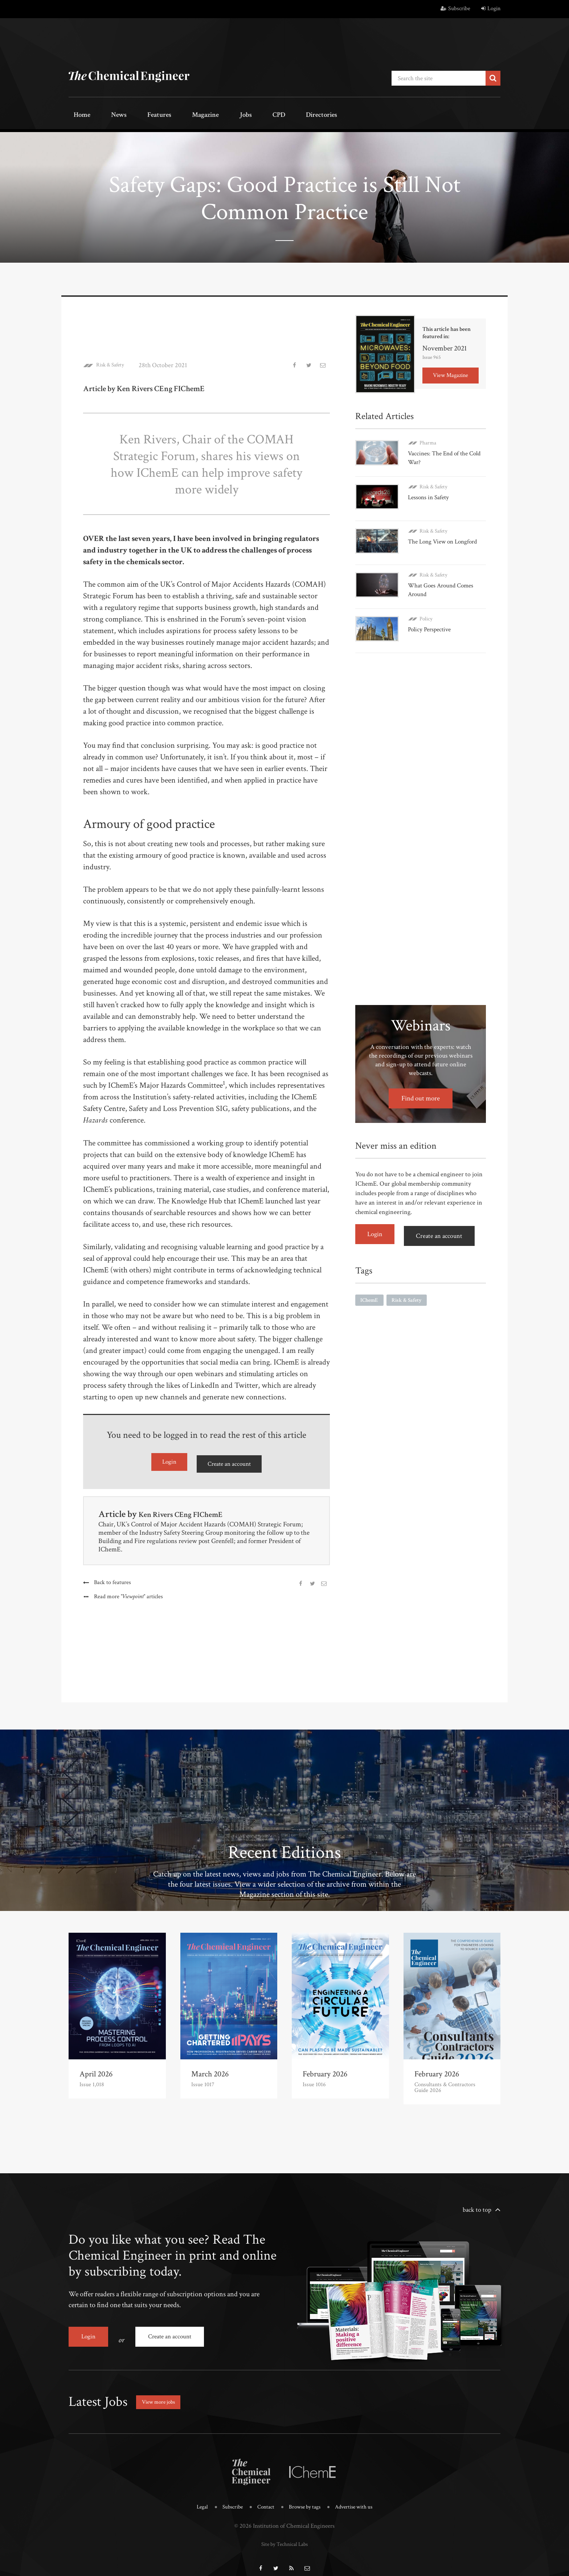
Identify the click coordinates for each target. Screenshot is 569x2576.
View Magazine (450, 372)
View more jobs (162, 2392)
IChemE (370, 1278)
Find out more (420, 1079)
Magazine (175, 115)
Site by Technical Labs (284, 2533)
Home (77, 115)
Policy (426, 603)
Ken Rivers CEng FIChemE (190, 1510)
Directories (265, 115)
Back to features (113, 1579)
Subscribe (455, 8)
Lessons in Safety (430, 492)
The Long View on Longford (445, 532)
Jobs (207, 115)
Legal (195, 2497)
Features (138, 115)
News (105, 115)
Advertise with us (359, 2497)
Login (490, 8)
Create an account (228, 1460)
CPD (231, 115)
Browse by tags (305, 2497)
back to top (477, 2206)
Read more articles (129, 1593)
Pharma (427, 440)
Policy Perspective (431, 614)
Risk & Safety (114, 363)
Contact (263, 2497)
